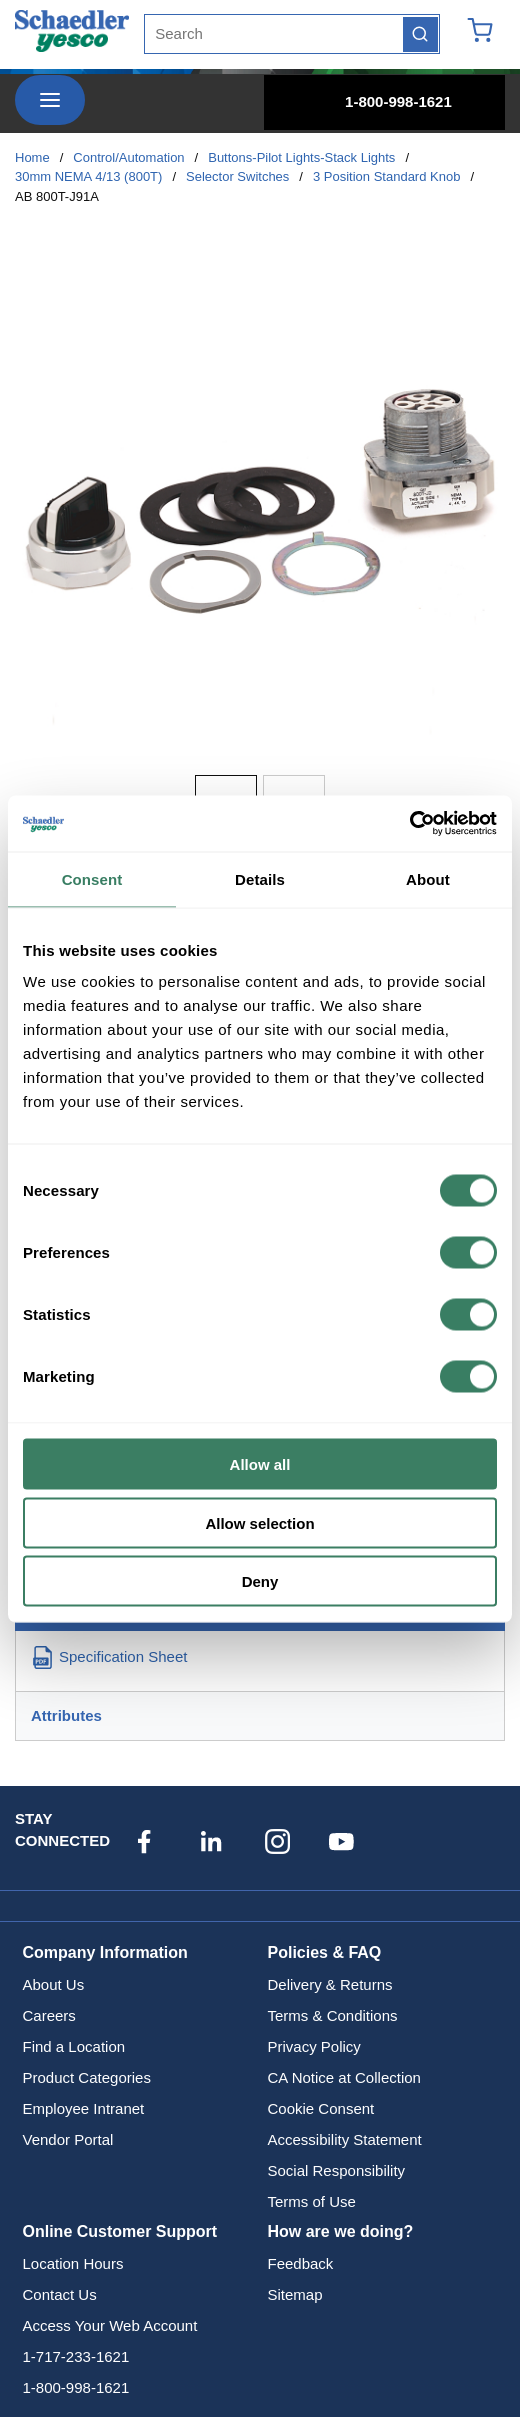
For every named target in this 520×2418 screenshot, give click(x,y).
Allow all (260, 1464)
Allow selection (259, 1522)
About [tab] (428, 878)
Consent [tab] (92, 878)
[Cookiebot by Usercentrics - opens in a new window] (409, 824)
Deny (260, 1581)
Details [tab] (260, 878)
